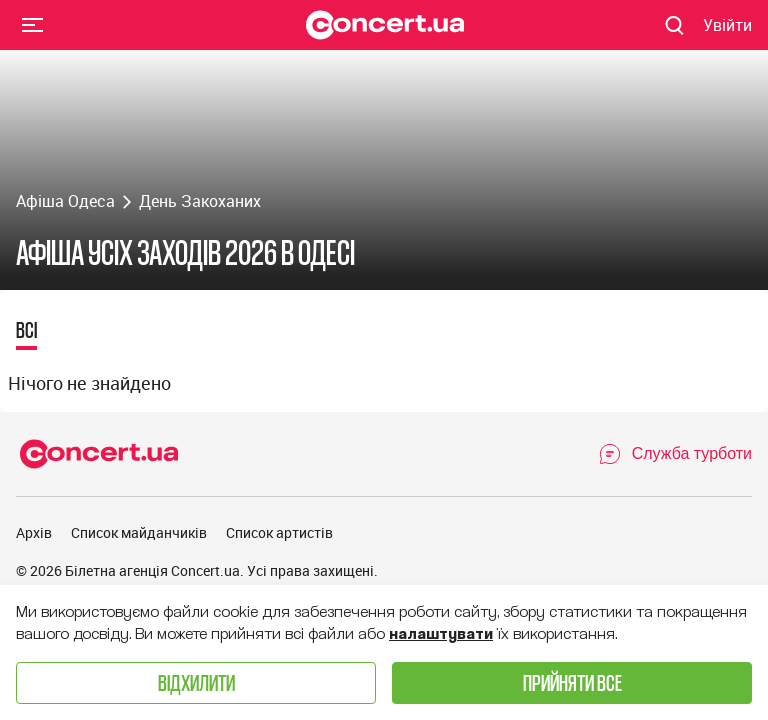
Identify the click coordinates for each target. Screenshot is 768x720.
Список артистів (279, 532)
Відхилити (196, 682)
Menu (33, 24)
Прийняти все (572, 682)
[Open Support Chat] (675, 454)
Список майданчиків (139, 532)
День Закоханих (200, 201)
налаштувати (441, 634)
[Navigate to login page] (727, 25)
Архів (34, 532)
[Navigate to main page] (385, 25)
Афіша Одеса (65, 201)
